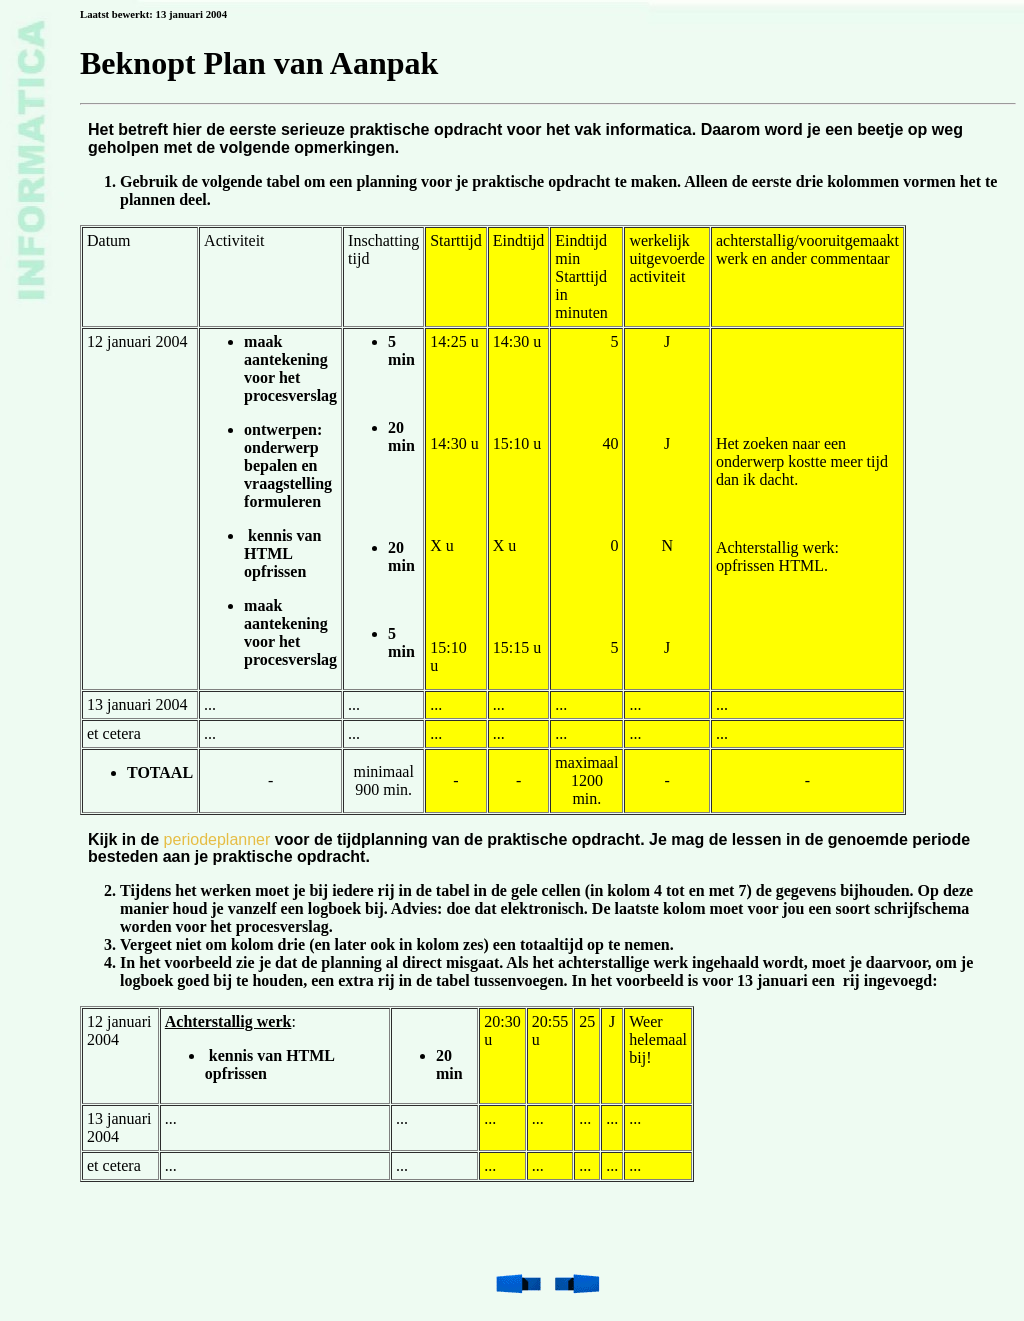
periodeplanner (217, 839)
